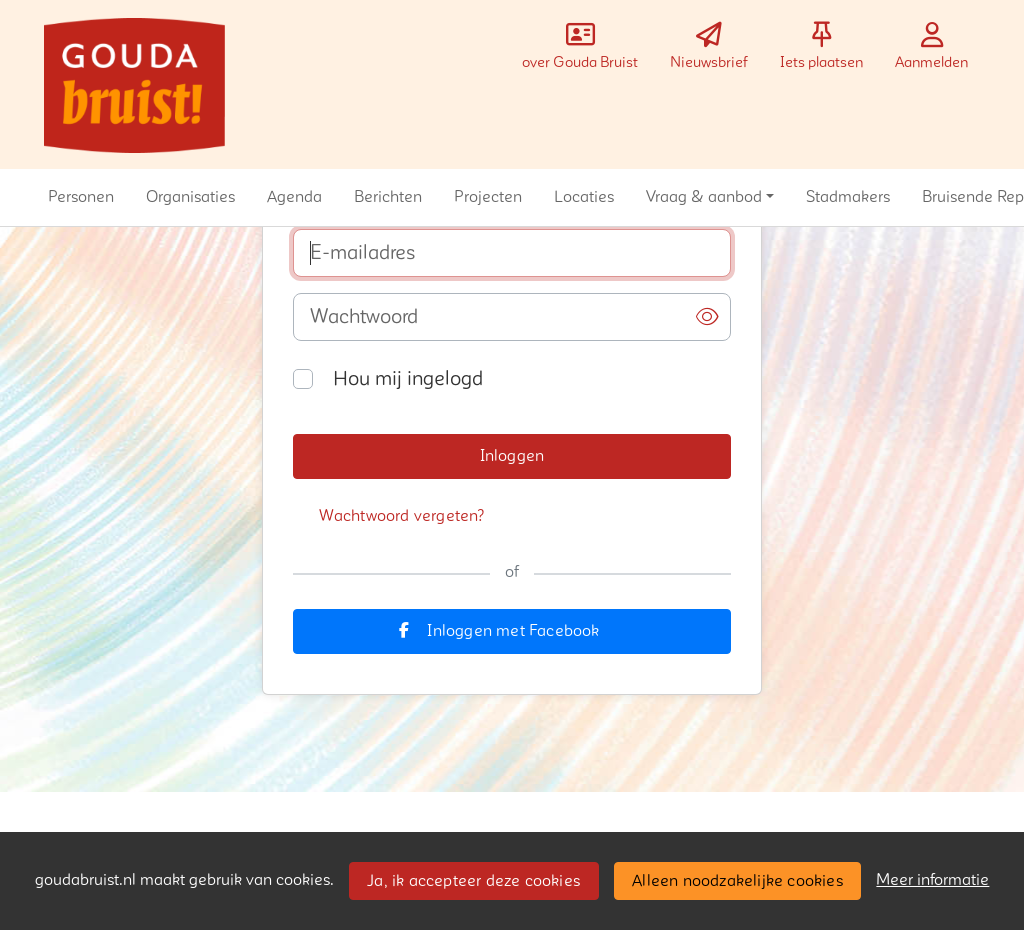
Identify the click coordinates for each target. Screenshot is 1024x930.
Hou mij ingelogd (408, 379)
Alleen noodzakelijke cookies (737, 881)
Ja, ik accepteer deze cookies (473, 881)
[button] (81, 197)
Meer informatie (932, 880)
